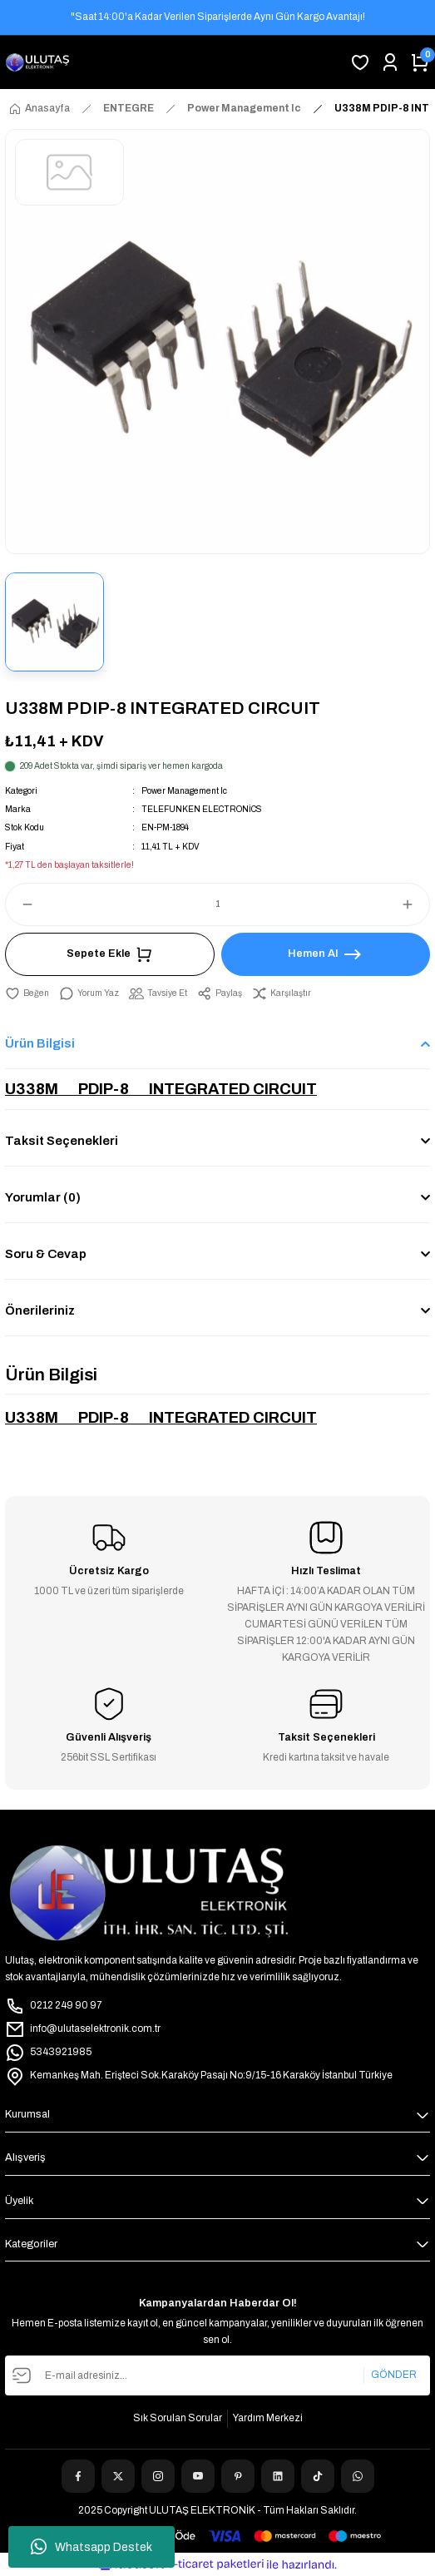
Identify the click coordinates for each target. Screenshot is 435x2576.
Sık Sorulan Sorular (177, 2418)
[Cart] (420, 62)
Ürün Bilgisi (40, 1043)
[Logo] (37, 62)
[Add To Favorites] (27, 993)
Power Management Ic (184, 790)
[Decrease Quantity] (20, 904)
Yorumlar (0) (43, 1197)
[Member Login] (390, 62)
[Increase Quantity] (415, 904)
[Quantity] (217, 904)
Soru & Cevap (46, 1254)
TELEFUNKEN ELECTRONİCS (201, 809)
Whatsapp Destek (91, 2547)
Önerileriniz (40, 1310)
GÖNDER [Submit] (394, 2375)
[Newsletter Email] (217, 2375)
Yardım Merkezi (268, 2418)
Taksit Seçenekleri (61, 1140)
